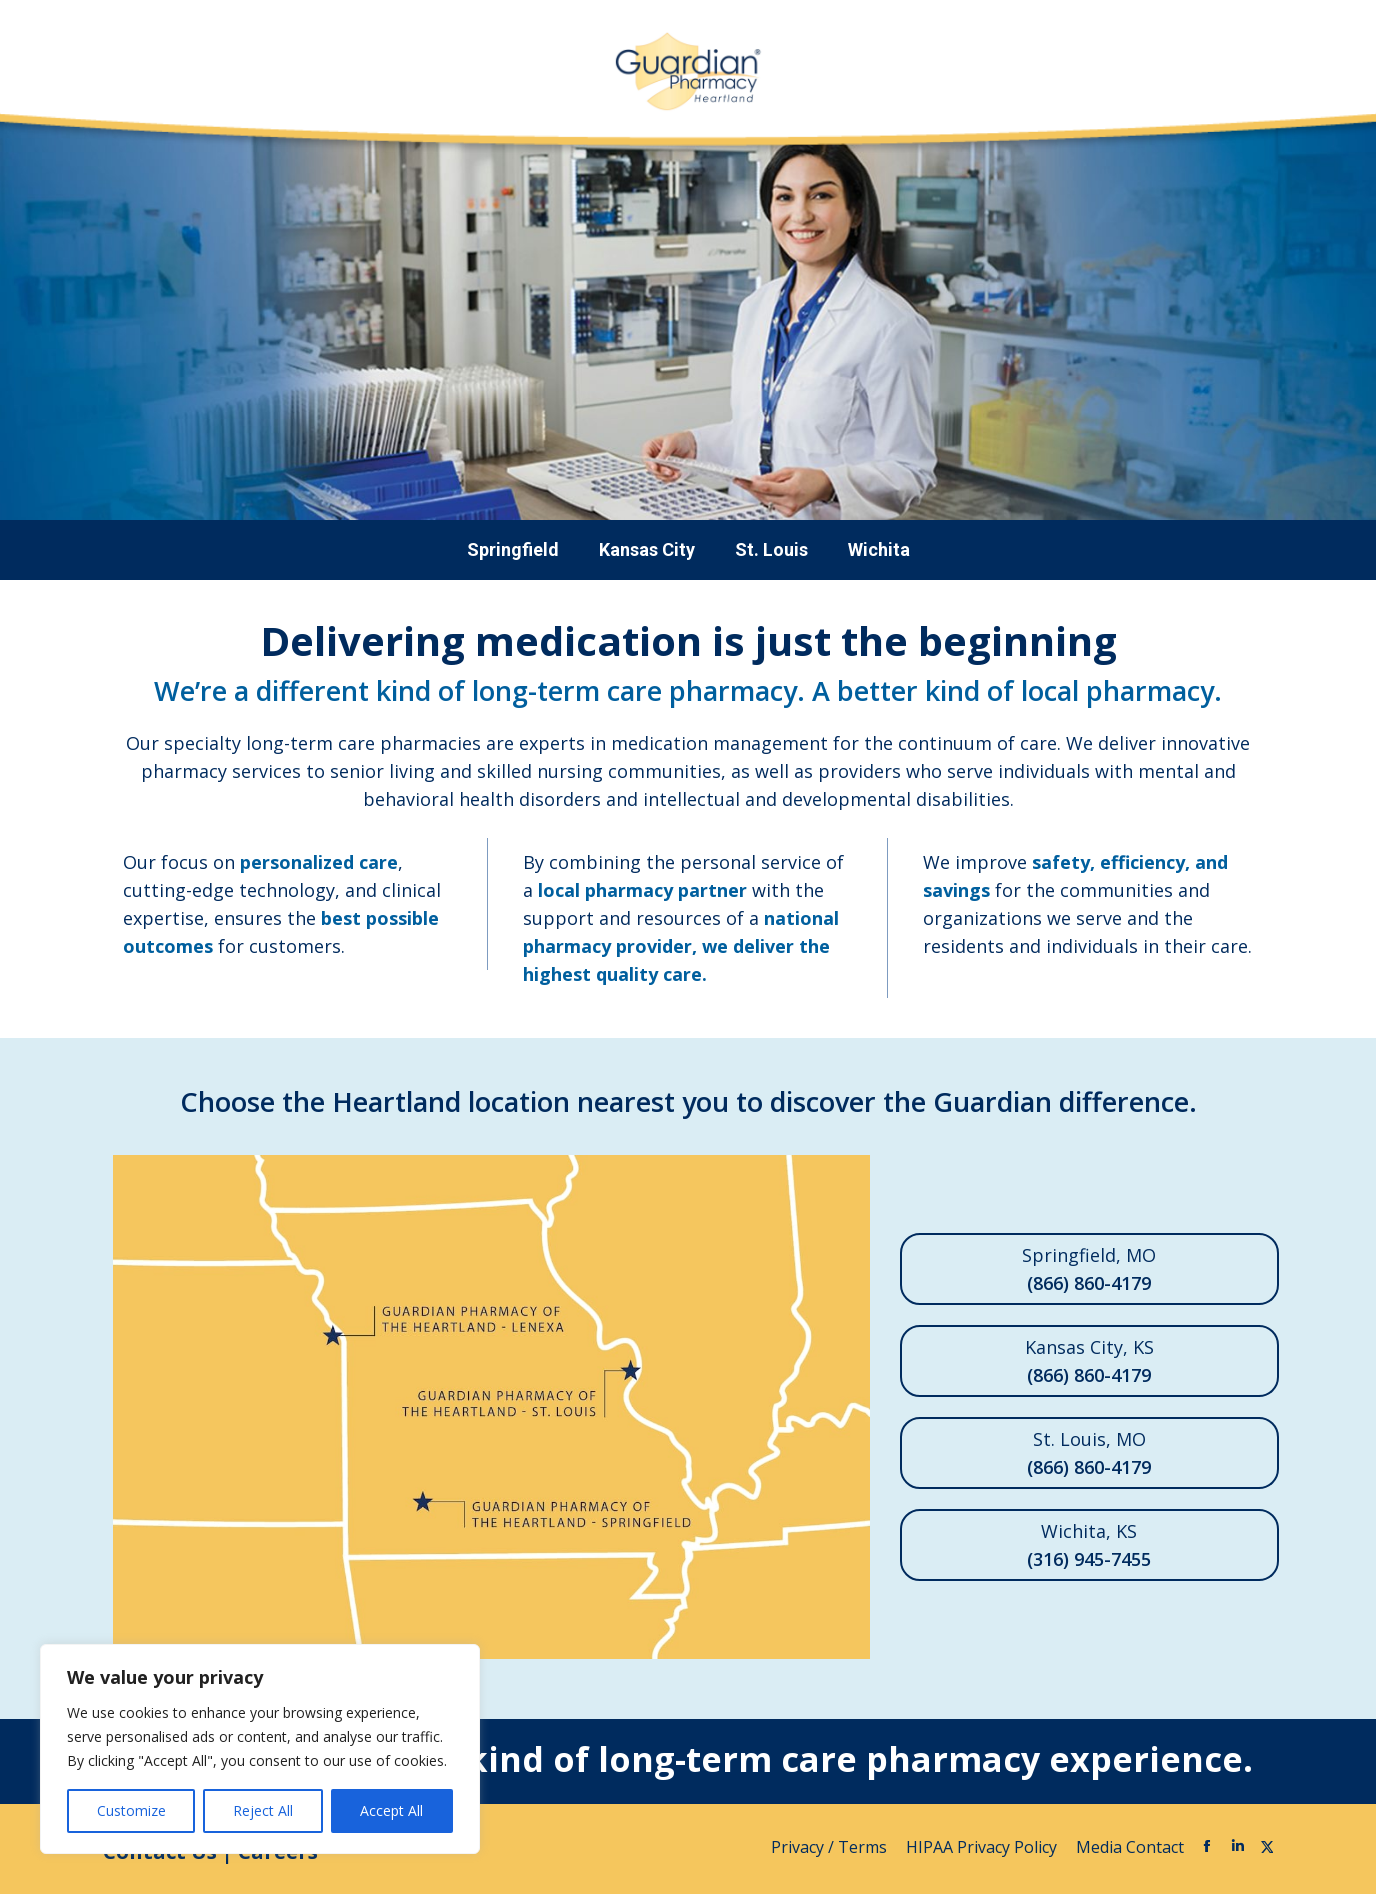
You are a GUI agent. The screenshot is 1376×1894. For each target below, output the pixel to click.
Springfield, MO (1089, 1270)
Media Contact (1130, 1847)
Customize (131, 1810)
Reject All (263, 1810)
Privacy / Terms (831, 1847)
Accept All (391, 1810)
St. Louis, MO (1089, 1454)
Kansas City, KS (1089, 1362)
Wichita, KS (1089, 1546)
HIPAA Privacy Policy (983, 1847)
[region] (260, 1749)
